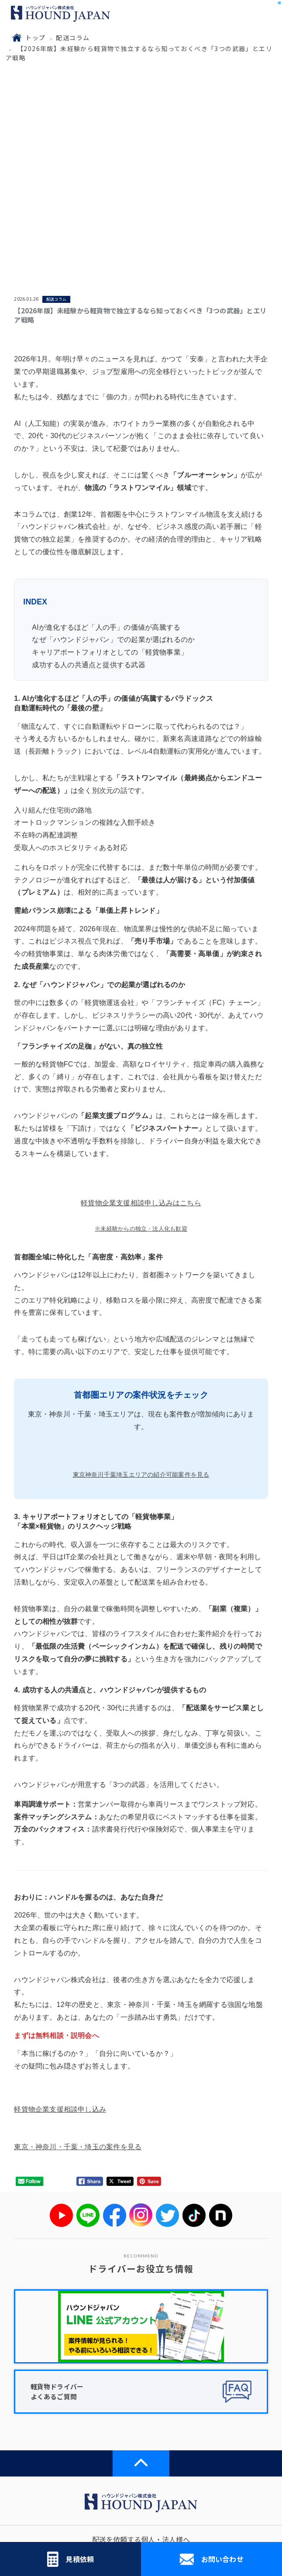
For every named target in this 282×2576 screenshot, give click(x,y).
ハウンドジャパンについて (71, 2420)
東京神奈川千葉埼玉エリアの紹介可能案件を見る (141, 1296)
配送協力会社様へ (71, 2391)
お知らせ (212, 2420)
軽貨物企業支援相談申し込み (60, 1931)
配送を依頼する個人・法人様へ (141, 2362)
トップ (35, 37)
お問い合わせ (211, 2559)
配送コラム (72, 37)
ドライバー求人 (211, 2391)
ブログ (211, 2449)
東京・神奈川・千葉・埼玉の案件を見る (77, 1969)
